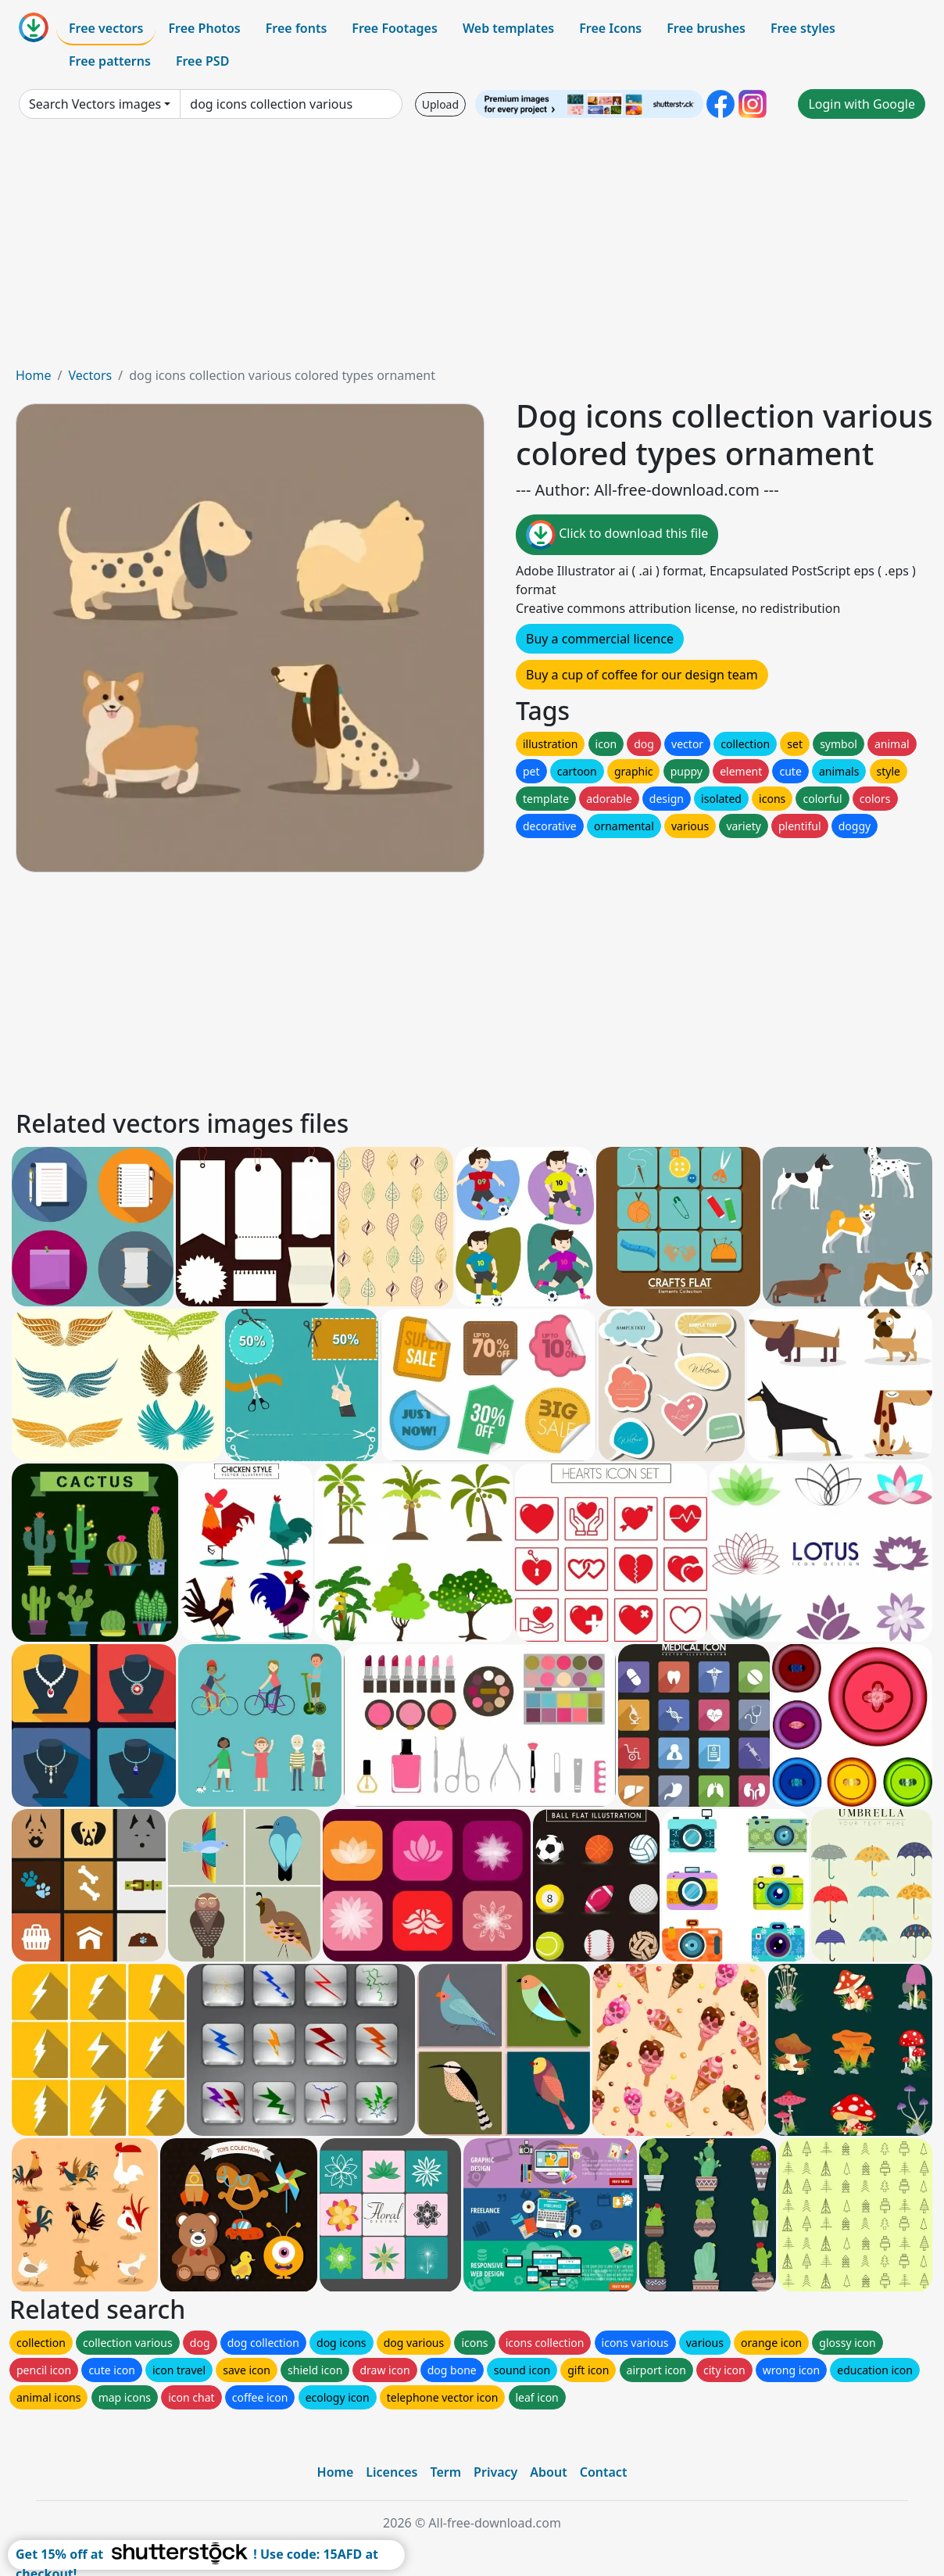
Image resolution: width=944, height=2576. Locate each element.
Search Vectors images (95, 104)
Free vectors (106, 28)
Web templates (508, 28)
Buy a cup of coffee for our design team (642, 674)
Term (445, 2472)
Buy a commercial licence (600, 638)
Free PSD (202, 61)
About (548, 2472)
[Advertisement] (472, 248)
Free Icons (610, 28)
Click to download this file (617, 535)
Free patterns (110, 61)
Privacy (495, 2472)
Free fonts (296, 28)
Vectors (90, 375)
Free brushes (706, 28)
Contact (604, 2472)
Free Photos (204, 28)
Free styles (803, 28)
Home (34, 375)
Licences (391, 2472)
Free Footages (395, 28)
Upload (440, 104)
